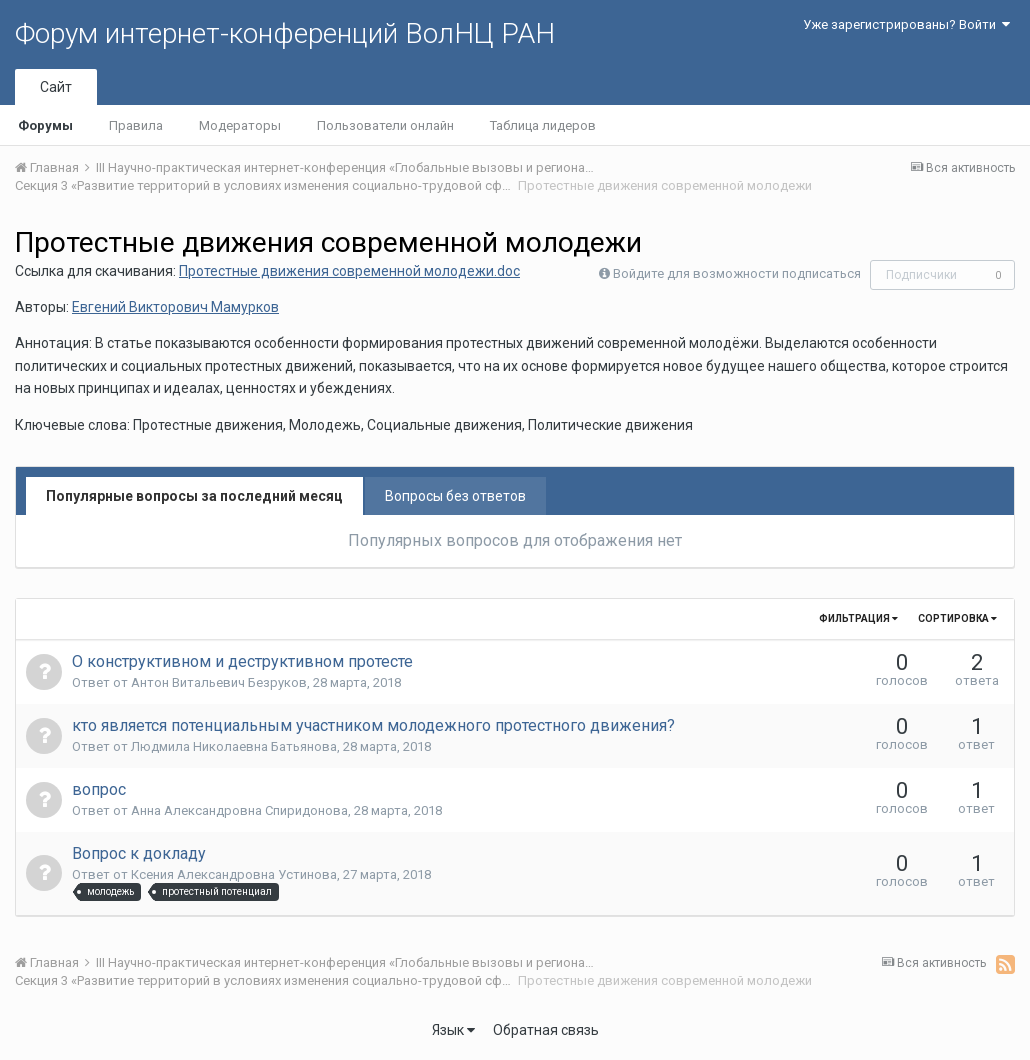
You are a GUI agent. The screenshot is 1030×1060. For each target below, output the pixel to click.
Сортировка (957, 618)
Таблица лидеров (543, 125)
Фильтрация (858, 618)
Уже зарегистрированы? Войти (906, 24)
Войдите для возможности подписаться (737, 273)
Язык (453, 1030)
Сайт (56, 87)
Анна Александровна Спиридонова (239, 810)
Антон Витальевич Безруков (219, 682)
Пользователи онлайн (385, 125)
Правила (136, 125)
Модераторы (240, 125)
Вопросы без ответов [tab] (455, 496)
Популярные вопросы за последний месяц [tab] (194, 496)
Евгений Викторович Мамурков (175, 307)
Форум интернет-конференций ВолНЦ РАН (285, 33)
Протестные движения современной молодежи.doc (349, 271)
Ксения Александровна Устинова (234, 874)
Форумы (45, 125)
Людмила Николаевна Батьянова (234, 746)
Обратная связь (546, 1030)
